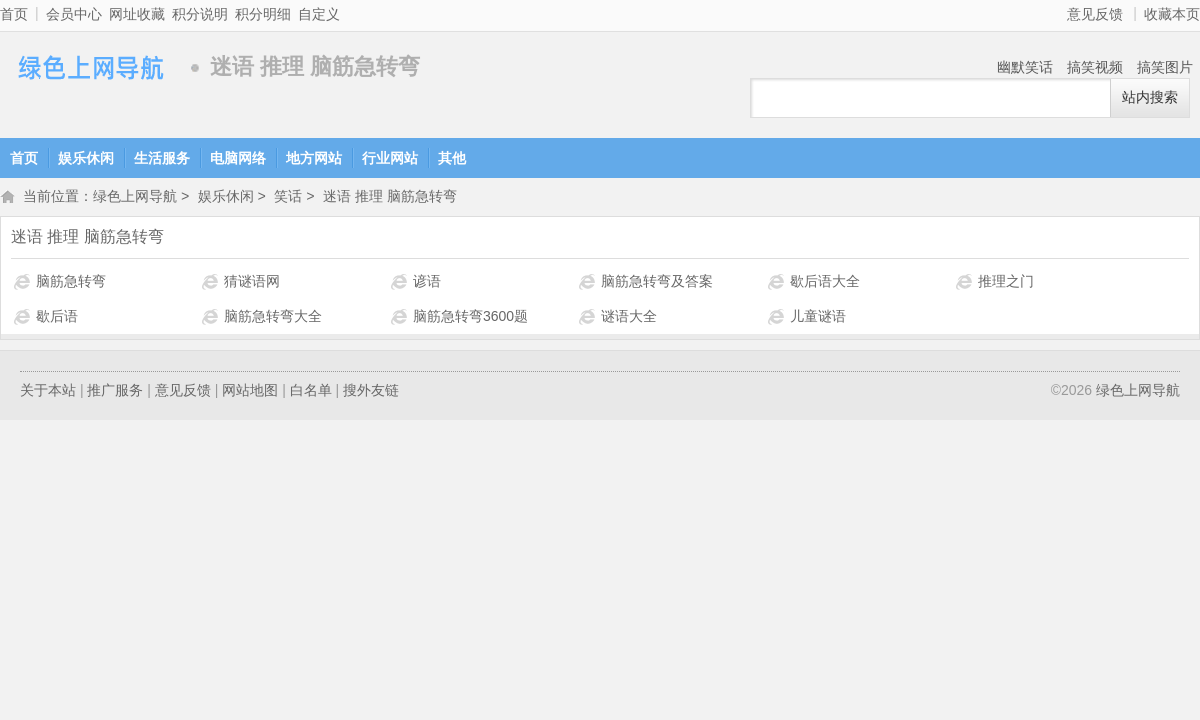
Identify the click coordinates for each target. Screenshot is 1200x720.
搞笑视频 (1095, 67)
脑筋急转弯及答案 (657, 283)
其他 (452, 158)
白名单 (311, 392)
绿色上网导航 (90, 67)
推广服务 (115, 392)
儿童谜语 (818, 318)
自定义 (319, 14)
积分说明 (200, 14)
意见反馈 (1095, 14)
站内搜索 (1150, 97)
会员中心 (74, 14)
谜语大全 (629, 318)
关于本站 (48, 392)
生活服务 (162, 158)
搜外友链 (371, 392)
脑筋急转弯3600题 (470, 318)
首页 (14, 14)
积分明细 (263, 14)
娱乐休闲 (86, 158)
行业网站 (390, 158)
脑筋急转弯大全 (273, 318)
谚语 (427, 283)
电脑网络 (238, 158)
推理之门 (1006, 283)
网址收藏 (137, 14)
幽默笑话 (1025, 67)
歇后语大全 (825, 283)
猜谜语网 (252, 283)
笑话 (288, 198)
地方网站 (314, 158)
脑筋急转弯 (71, 283)
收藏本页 (1172, 14)
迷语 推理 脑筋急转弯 (390, 198)
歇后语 (57, 318)
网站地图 (250, 392)
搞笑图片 (1165, 67)
